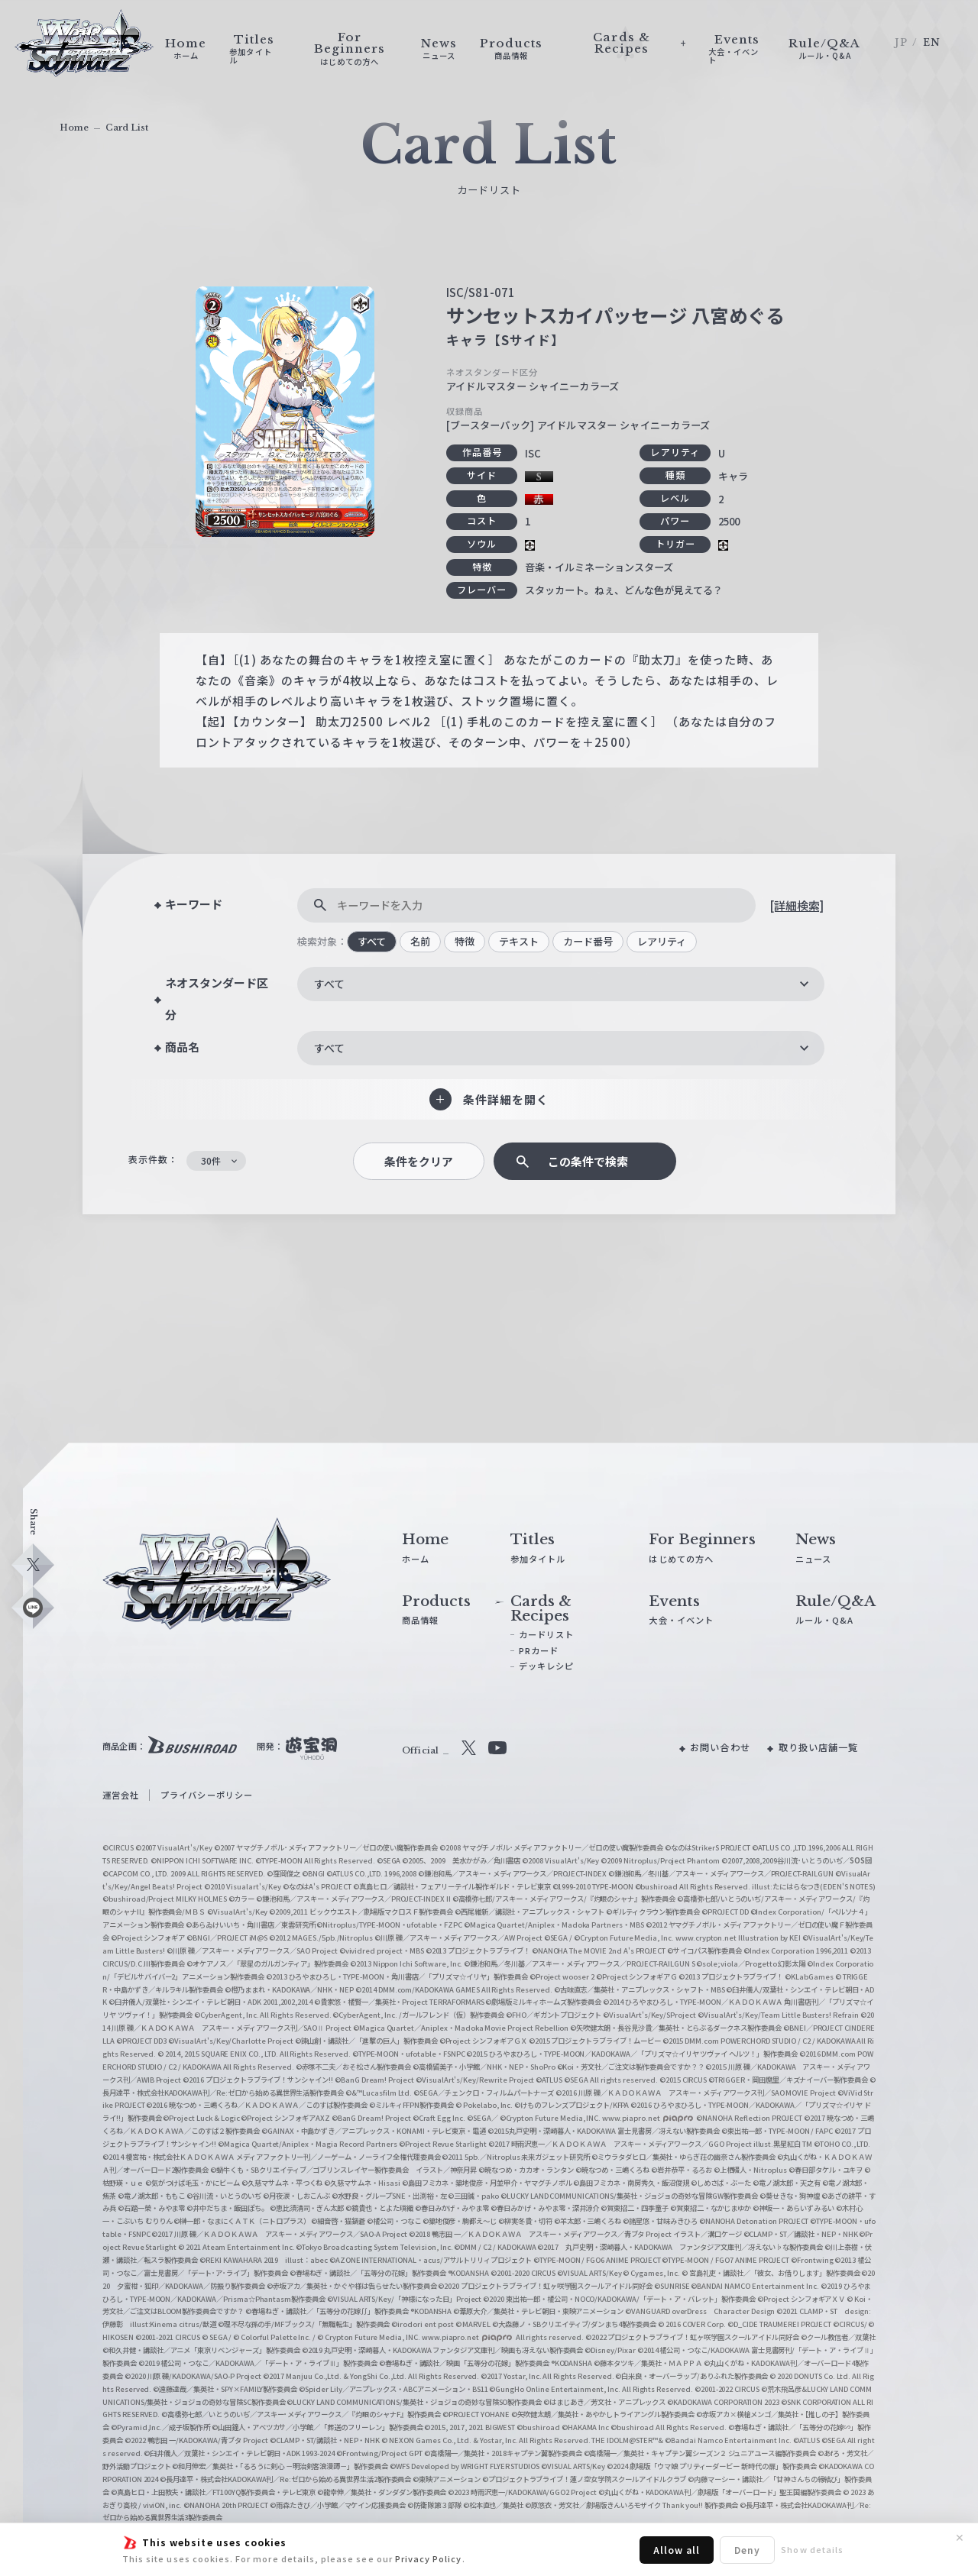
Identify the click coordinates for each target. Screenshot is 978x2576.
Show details (812, 2549)
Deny (747, 2549)
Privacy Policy (428, 2558)
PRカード (539, 1650)
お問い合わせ (720, 1747)
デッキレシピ (546, 1666)
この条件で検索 (588, 1161)
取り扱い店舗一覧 (818, 1747)
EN (932, 42)
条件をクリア (418, 1161)
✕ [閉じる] (959, 2538)
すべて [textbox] (329, 983)
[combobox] (560, 984)
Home (74, 127)
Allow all (676, 2549)
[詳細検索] (796, 905)
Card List (126, 127)
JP (901, 42)
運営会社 (120, 1795)
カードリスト (546, 1634)
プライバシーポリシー (206, 1795)
